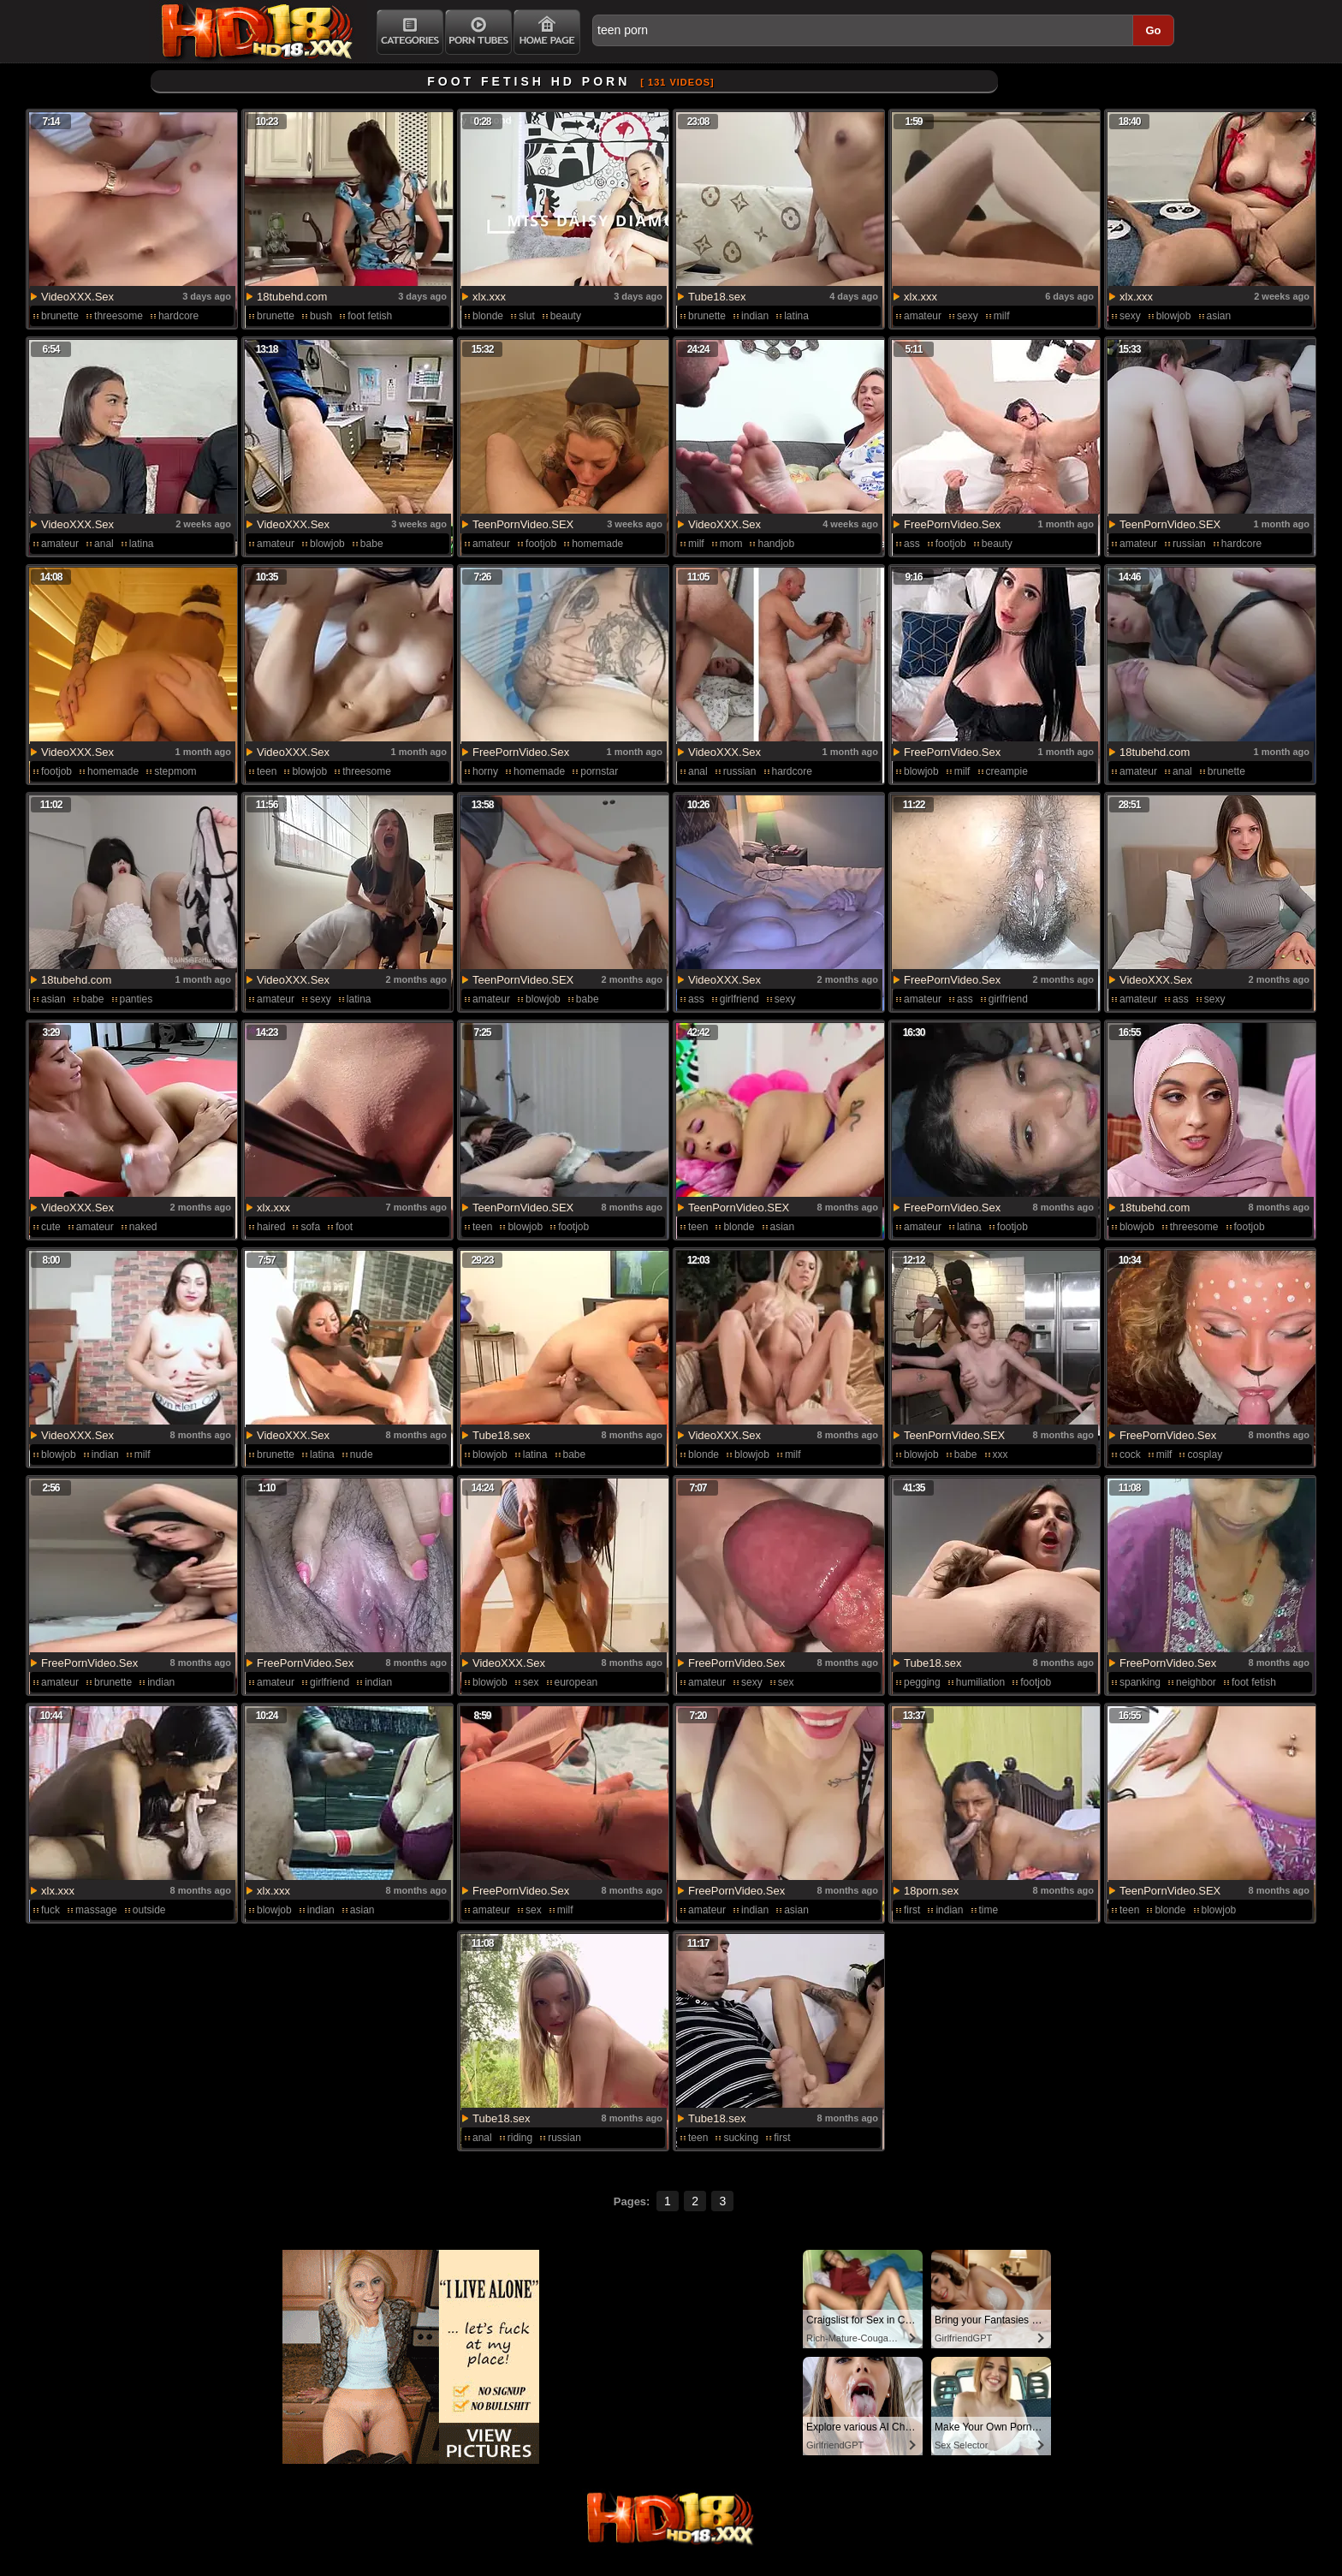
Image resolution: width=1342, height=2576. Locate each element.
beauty (565, 316)
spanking (1140, 1682)
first (912, 1910)
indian (755, 316)
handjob (775, 544)
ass (912, 544)
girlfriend (739, 999)
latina (796, 316)
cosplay (1204, 1455)
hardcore (178, 316)
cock (1130, 1455)
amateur (922, 316)
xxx (1000, 1455)
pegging (922, 1682)
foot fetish (369, 316)
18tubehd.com (292, 296)
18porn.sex (931, 1890)
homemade (597, 544)
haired (271, 1227)
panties (136, 999)
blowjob (1173, 316)
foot (344, 1227)
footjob (541, 544)
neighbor (1196, 1682)
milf (1002, 316)
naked (143, 1227)
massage (96, 1910)
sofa (310, 1227)
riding (520, 2138)
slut (527, 316)
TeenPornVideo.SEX (522, 524)
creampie (1007, 771)
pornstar (599, 771)
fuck (50, 1910)
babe (371, 544)
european (576, 1682)
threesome (118, 316)
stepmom (175, 771)
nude (361, 1455)
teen (266, 771)
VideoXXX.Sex (77, 296)
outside (149, 1910)
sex (531, 1682)
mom (731, 544)
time (989, 1910)
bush (321, 316)
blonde (487, 316)
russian (1189, 544)
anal (104, 544)
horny (485, 771)
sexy (967, 316)
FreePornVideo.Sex (952, 524)
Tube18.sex (716, 296)
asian (1219, 316)
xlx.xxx (489, 296)
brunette (60, 316)
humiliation (980, 1682)
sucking (740, 2138)
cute (51, 1227)
